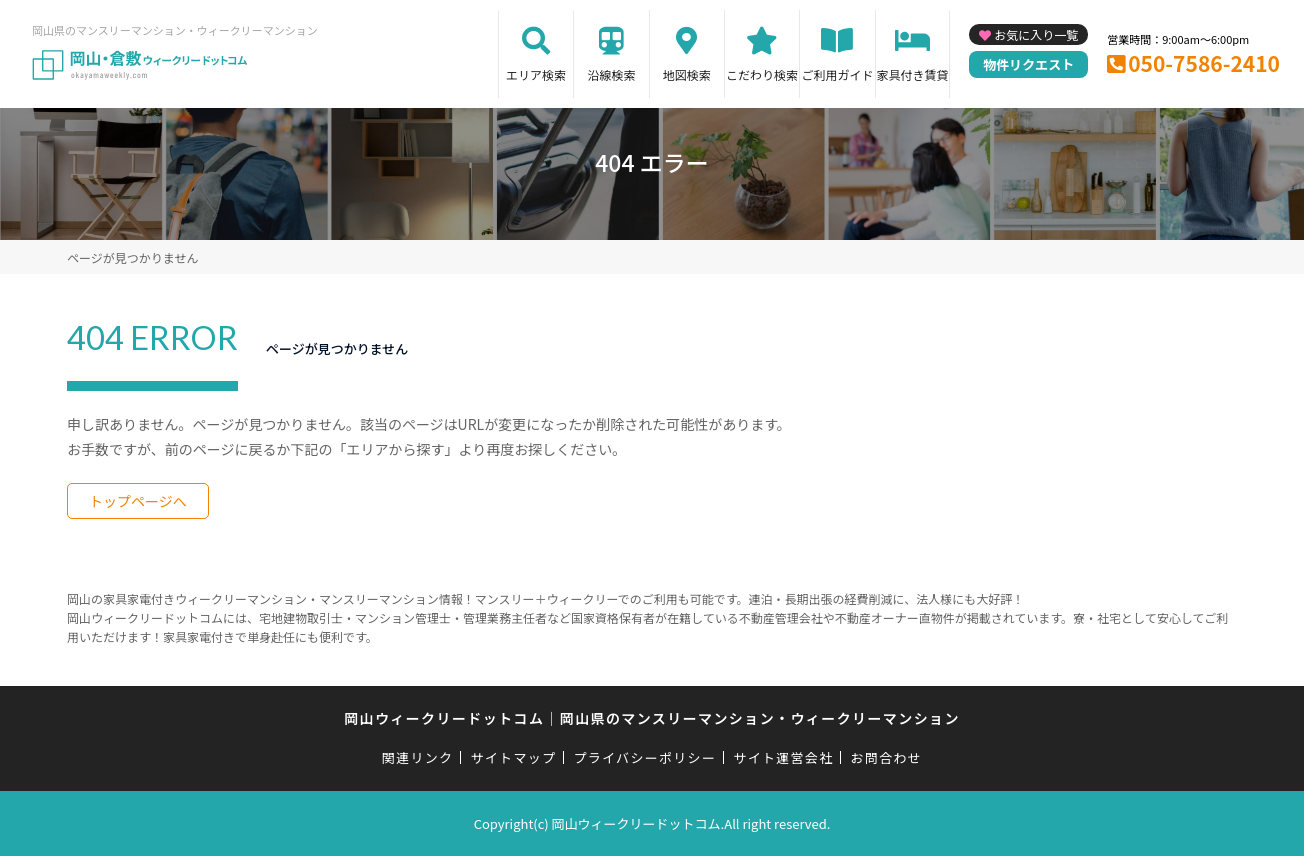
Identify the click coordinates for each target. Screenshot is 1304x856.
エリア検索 (536, 74)
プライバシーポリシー (644, 757)
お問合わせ (887, 757)
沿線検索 (611, 74)
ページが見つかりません (132, 257)
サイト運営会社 (783, 757)
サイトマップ (514, 757)
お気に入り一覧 (1036, 34)
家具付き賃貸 (912, 74)
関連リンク (418, 757)
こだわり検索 (762, 74)
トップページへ (138, 501)
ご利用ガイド (837, 74)
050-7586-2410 (1204, 63)
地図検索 (687, 74)
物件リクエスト (1028, 64)
